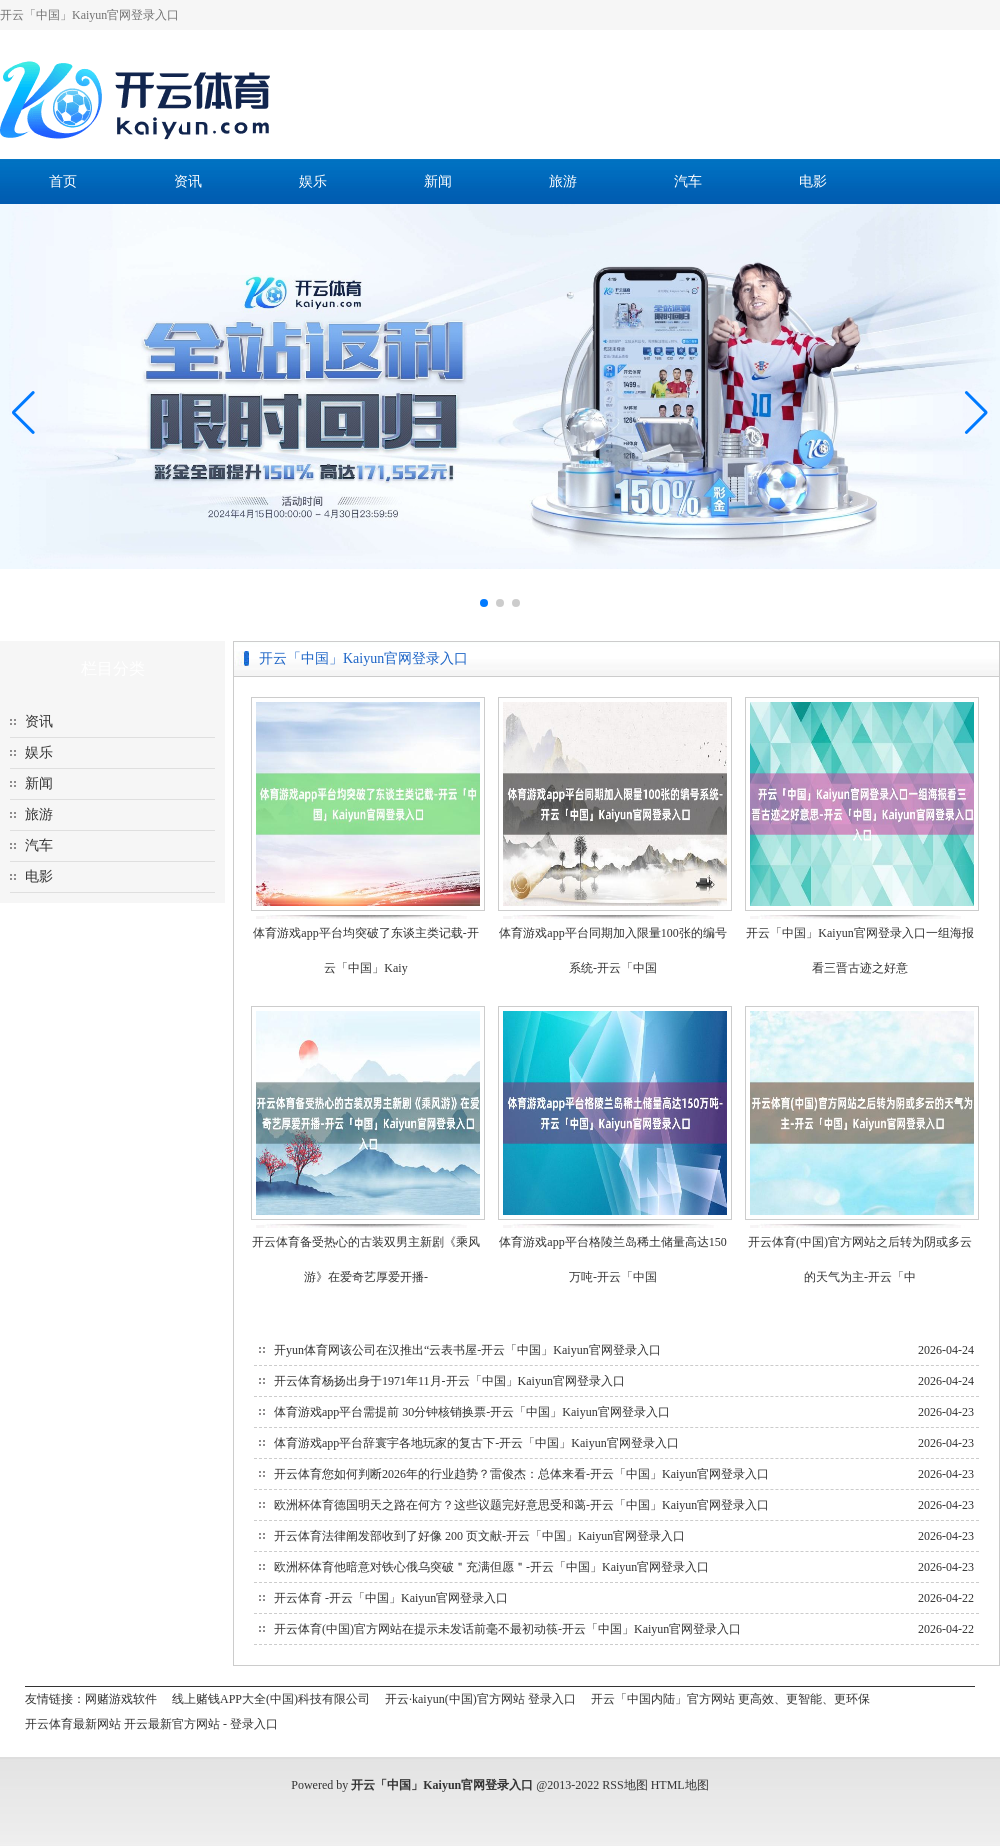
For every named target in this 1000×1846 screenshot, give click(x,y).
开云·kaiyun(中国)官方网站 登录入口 (480, 1699)
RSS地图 (624, 1785)
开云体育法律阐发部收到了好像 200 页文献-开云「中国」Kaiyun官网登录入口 (479, 1536)
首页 (63, 181)
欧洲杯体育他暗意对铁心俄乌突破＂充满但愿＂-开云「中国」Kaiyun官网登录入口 (491, 1567)
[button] (976, 412)
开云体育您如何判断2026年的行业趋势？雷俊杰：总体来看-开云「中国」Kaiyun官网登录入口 (521, 1474)
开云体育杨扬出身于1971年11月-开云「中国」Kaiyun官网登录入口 (449, 1381)
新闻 (438, 181)
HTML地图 (680, 1785)
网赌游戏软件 (121, 1699)
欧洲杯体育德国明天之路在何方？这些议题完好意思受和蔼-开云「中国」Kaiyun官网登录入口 (521, 1505)
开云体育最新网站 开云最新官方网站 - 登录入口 (151, 1724)
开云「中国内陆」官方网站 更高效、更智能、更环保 (730, 1699)
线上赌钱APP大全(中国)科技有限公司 (271, 1699)
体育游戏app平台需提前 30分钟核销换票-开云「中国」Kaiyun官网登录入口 (472, 1412)
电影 (813, 181)
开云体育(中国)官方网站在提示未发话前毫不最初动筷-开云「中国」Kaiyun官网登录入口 (507, 1629)
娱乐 (313, 181)
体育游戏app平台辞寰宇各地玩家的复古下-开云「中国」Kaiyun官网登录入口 (476, 1443)
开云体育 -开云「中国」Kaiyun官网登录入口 (391, 1598)
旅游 (563, 181)
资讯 (188, 181)
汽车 (688, 181)
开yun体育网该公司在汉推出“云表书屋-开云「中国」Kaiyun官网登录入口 (467, 1350)
